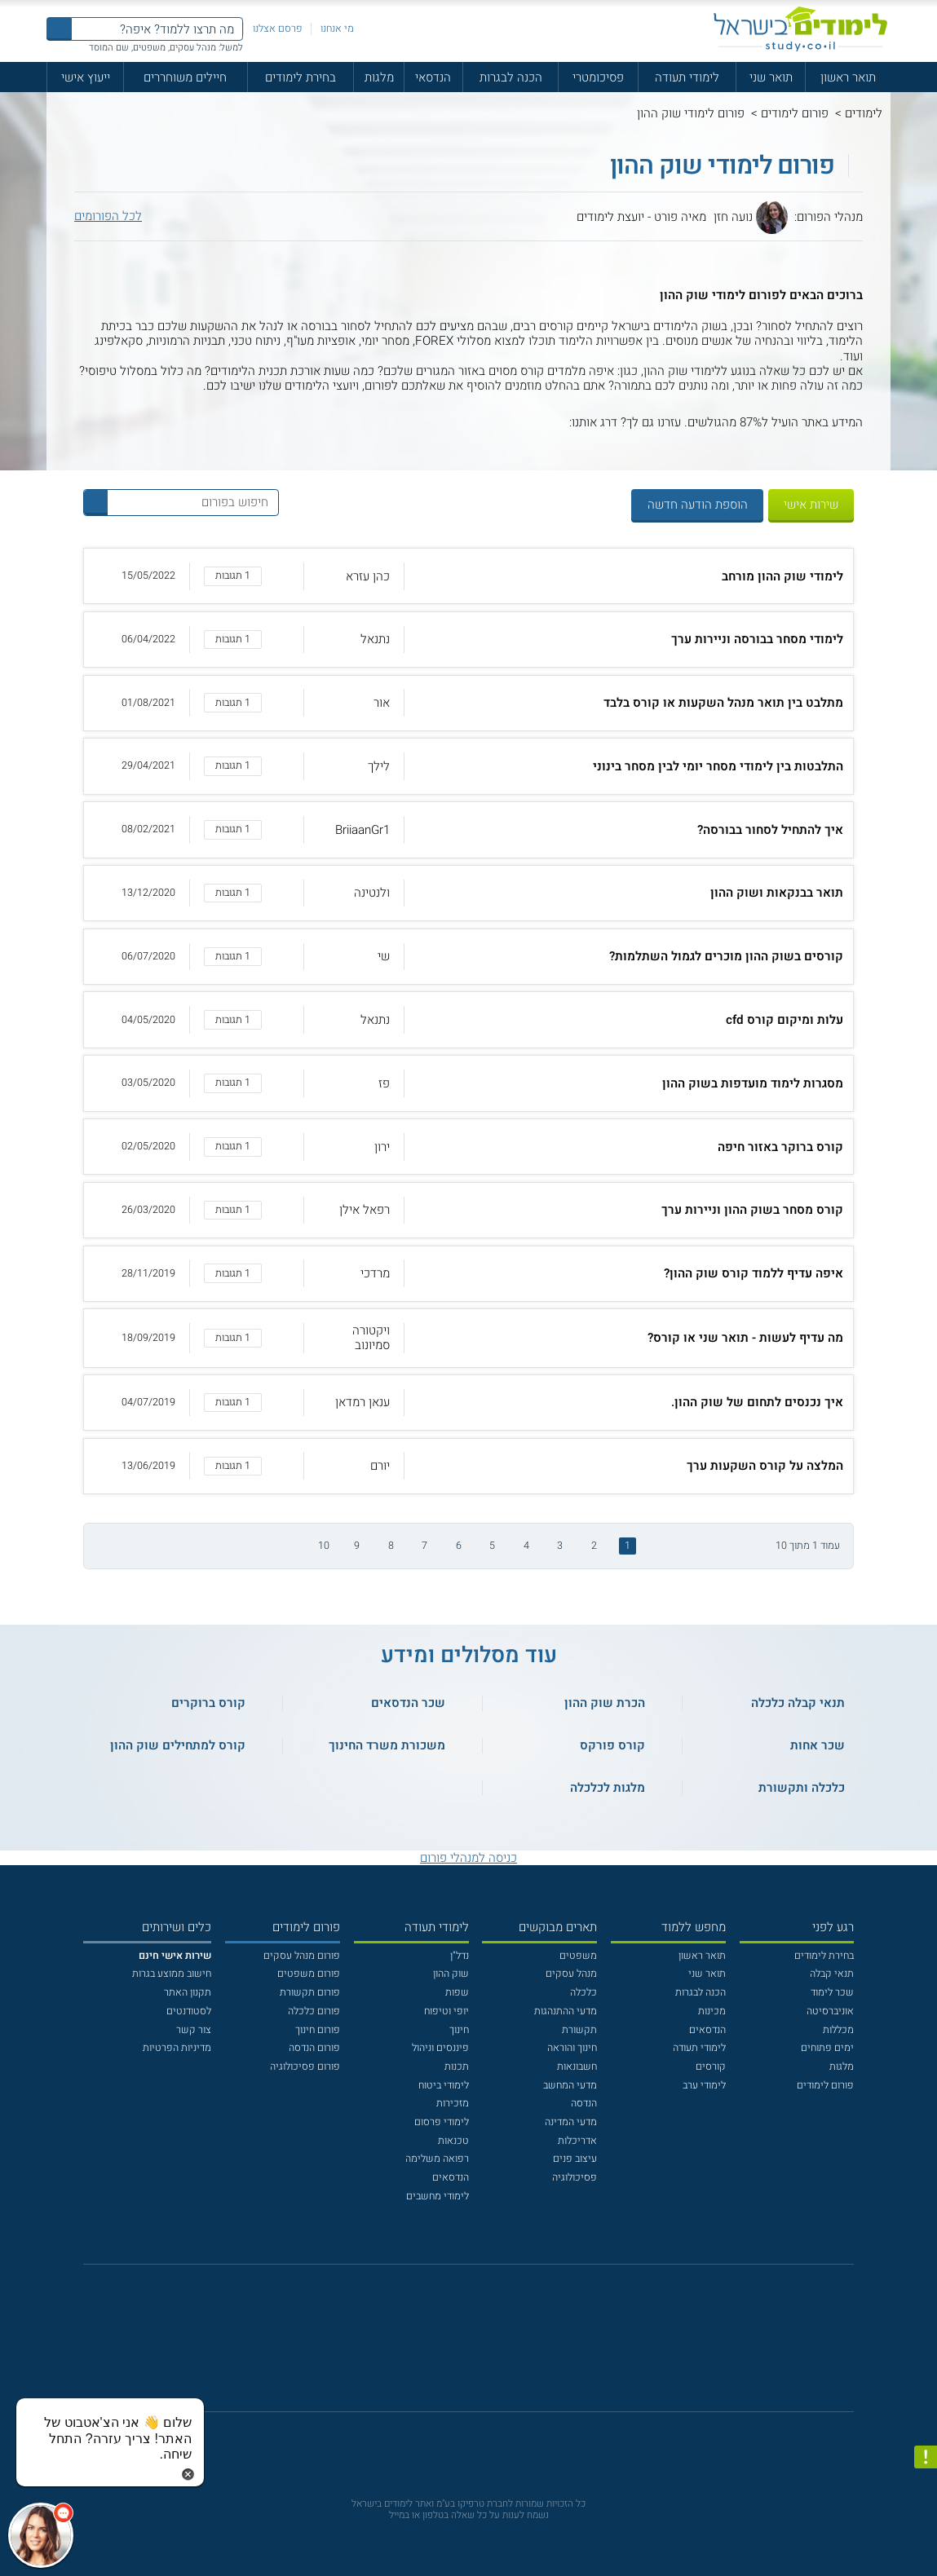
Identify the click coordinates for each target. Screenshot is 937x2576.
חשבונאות (577, 2066)
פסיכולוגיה (574, 2177)
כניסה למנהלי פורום (468, 1858)
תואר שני (771, 77)
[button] (469, 576)
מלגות (379, 77)
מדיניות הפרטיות (177, 2047)
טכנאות (453, 2140)
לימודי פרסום (441, 2122)
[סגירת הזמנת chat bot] (188, 2473)
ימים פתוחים (827, 2047)
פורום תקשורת (310, 1992)
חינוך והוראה (572, 2047)
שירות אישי (811, 505)
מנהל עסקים (571, 1973)
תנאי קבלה (832, 1973)
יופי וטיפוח (446, 2011)
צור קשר (193, 2029)
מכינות (712, 2011)
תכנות (456, 2066)
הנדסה (584, 2103)
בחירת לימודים (300, 77)
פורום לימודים (795, 113)
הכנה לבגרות (511, 77)
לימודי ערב (704, 2085)
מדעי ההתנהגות (565, 2011)
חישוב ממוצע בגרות (171, 1973)
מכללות (838, 2029)
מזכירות (452, 2103)
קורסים (711, 2066)
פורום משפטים (308, 1973)
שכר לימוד (832, 1992)
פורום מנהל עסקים (301, 1955)
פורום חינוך (317, 2029)
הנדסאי (433, 77)
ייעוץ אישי (85, 77)
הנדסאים (707, 2029)
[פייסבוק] (458, 2345)
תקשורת (579, 2029)
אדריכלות (577, 2140)
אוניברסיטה (830, 2011)
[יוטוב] (486, 2346)
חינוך (459, 2029)
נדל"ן (459, 1955)
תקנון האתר (187, 1992)
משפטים (578, 1955)
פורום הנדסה (314, 2047)
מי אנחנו (337, 28)
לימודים (863, 113)
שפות (457, 1992)
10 (323, 1545)
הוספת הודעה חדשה (698, 505)
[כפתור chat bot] (40, 2535)
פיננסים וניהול (440, 2047)
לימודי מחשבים (437, 2196)
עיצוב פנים (575, 2158)
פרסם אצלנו (278, 28)
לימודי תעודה (687, 77)
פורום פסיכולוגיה (305, 2066)
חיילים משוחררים (185, 77)
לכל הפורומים (108, 216)
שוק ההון (451, 1973)
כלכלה (583, 1992)
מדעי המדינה (571, 2122)
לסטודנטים (188, 2011)
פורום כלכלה (314, 2011)
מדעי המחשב (570, 2085)
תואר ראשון (848, 77)
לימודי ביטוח (443, 2085)
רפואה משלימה (437, 2158)
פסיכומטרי (598, 77)
